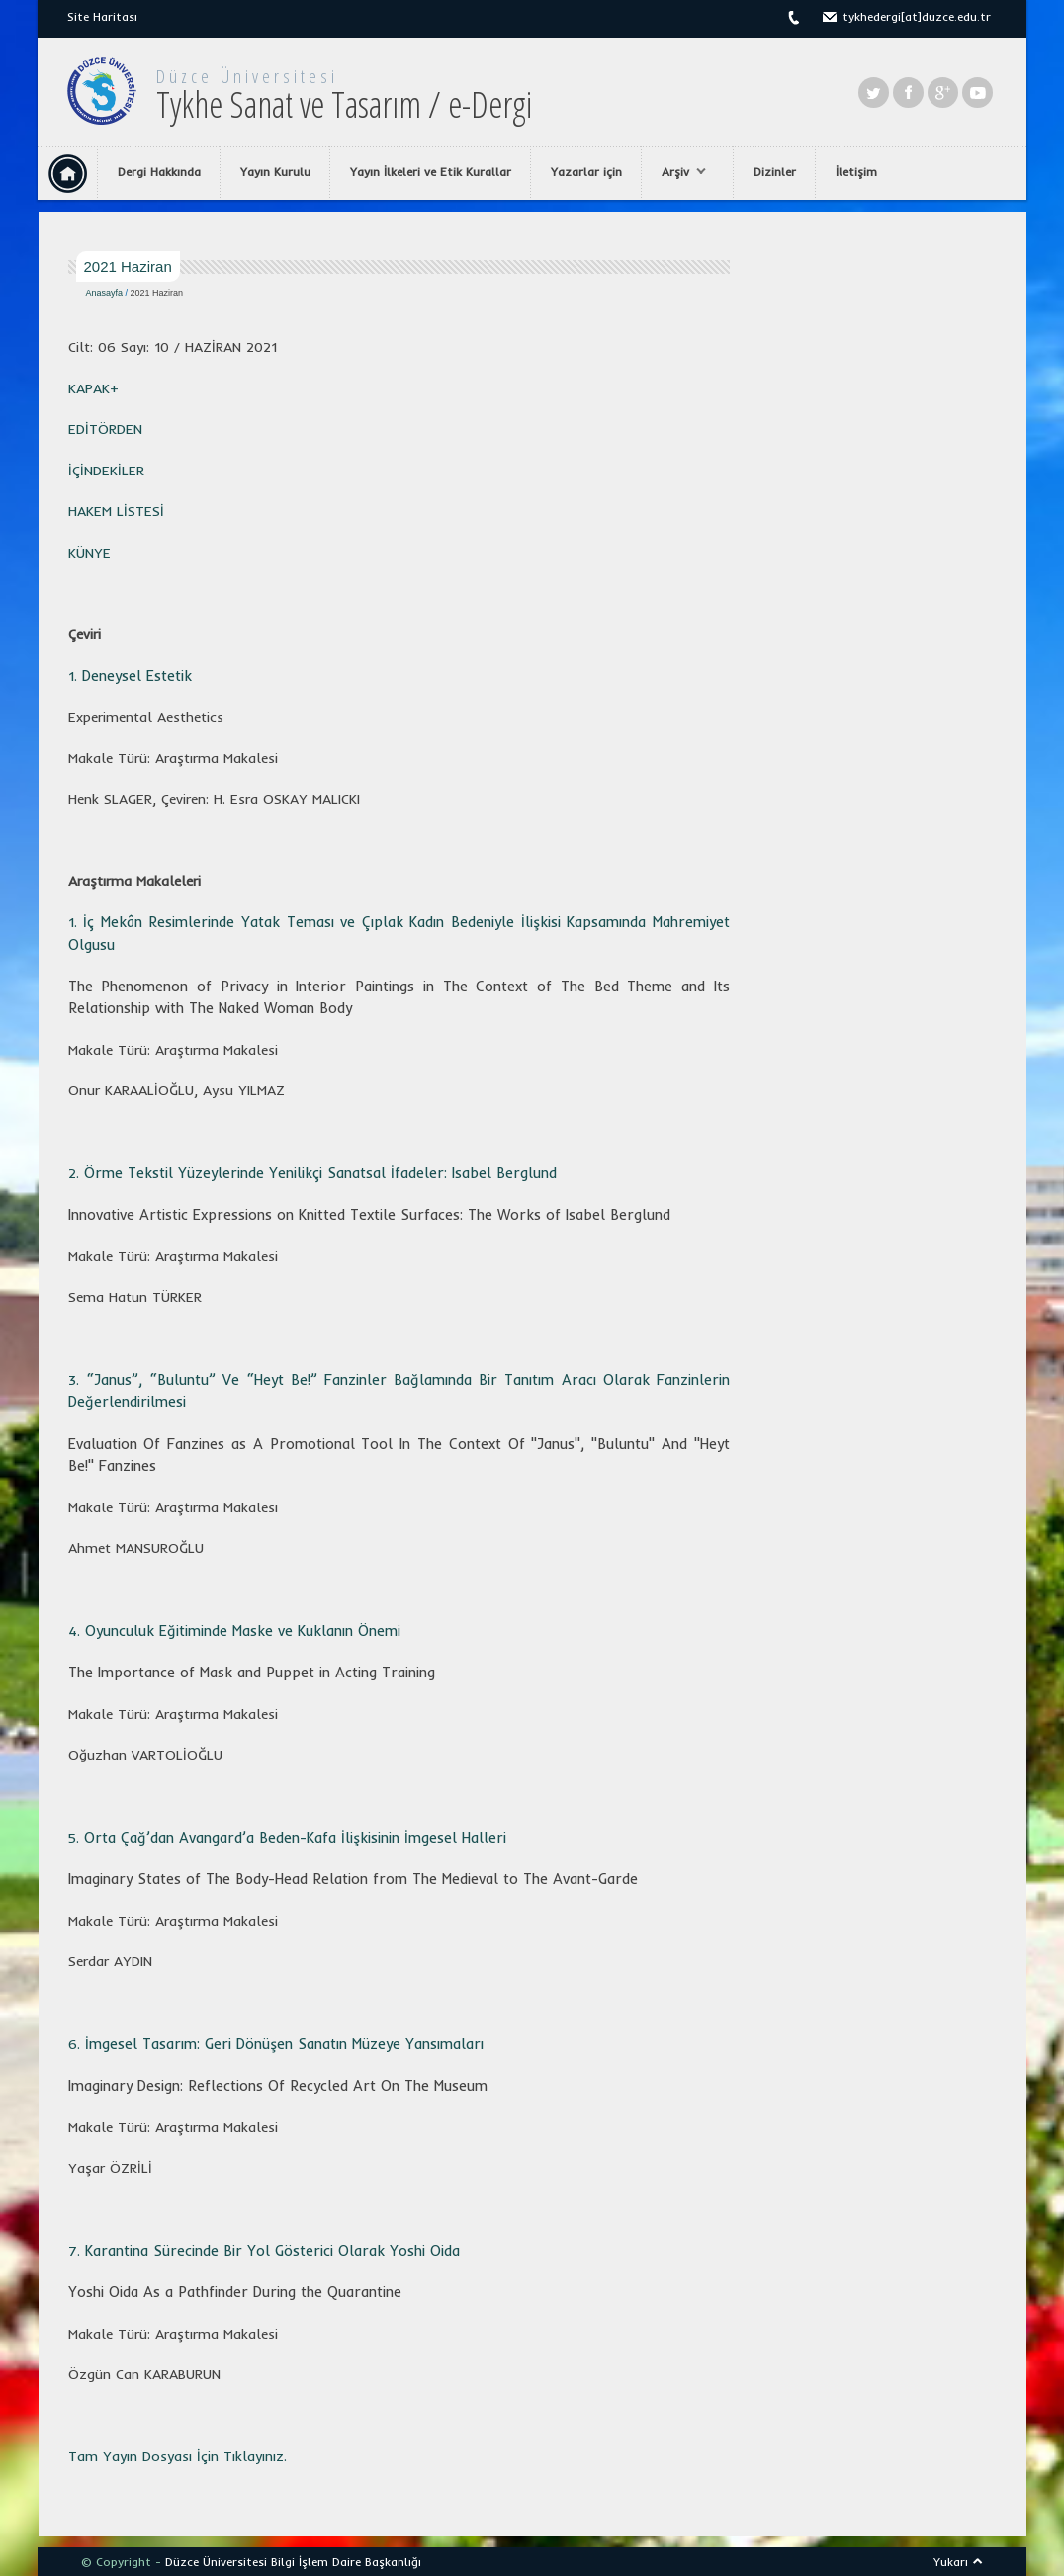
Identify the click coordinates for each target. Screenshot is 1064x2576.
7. (264, 2251)
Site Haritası (102, 16)
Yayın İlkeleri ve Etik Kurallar (430, 171)
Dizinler (775, 171)
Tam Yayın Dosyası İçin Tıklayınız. (177, 2456)
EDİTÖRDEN (105, 429)
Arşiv (679, 172)
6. (276, 2044)
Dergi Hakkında (159, 171)
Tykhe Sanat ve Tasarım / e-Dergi (344, 104)
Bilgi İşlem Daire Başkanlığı (346, 2561)
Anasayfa (105, 293)
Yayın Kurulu (275, 171)
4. (234, 1631)
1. (130, 676)
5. (287, 1837)
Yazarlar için (586, 171)
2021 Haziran (157, 293)
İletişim (856, 171)
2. (76, 1173)
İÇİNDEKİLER (106, 470)
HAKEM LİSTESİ (116, 511)
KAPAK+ (93, 388)
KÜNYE (89, 552)
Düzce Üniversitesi (247, 76)
